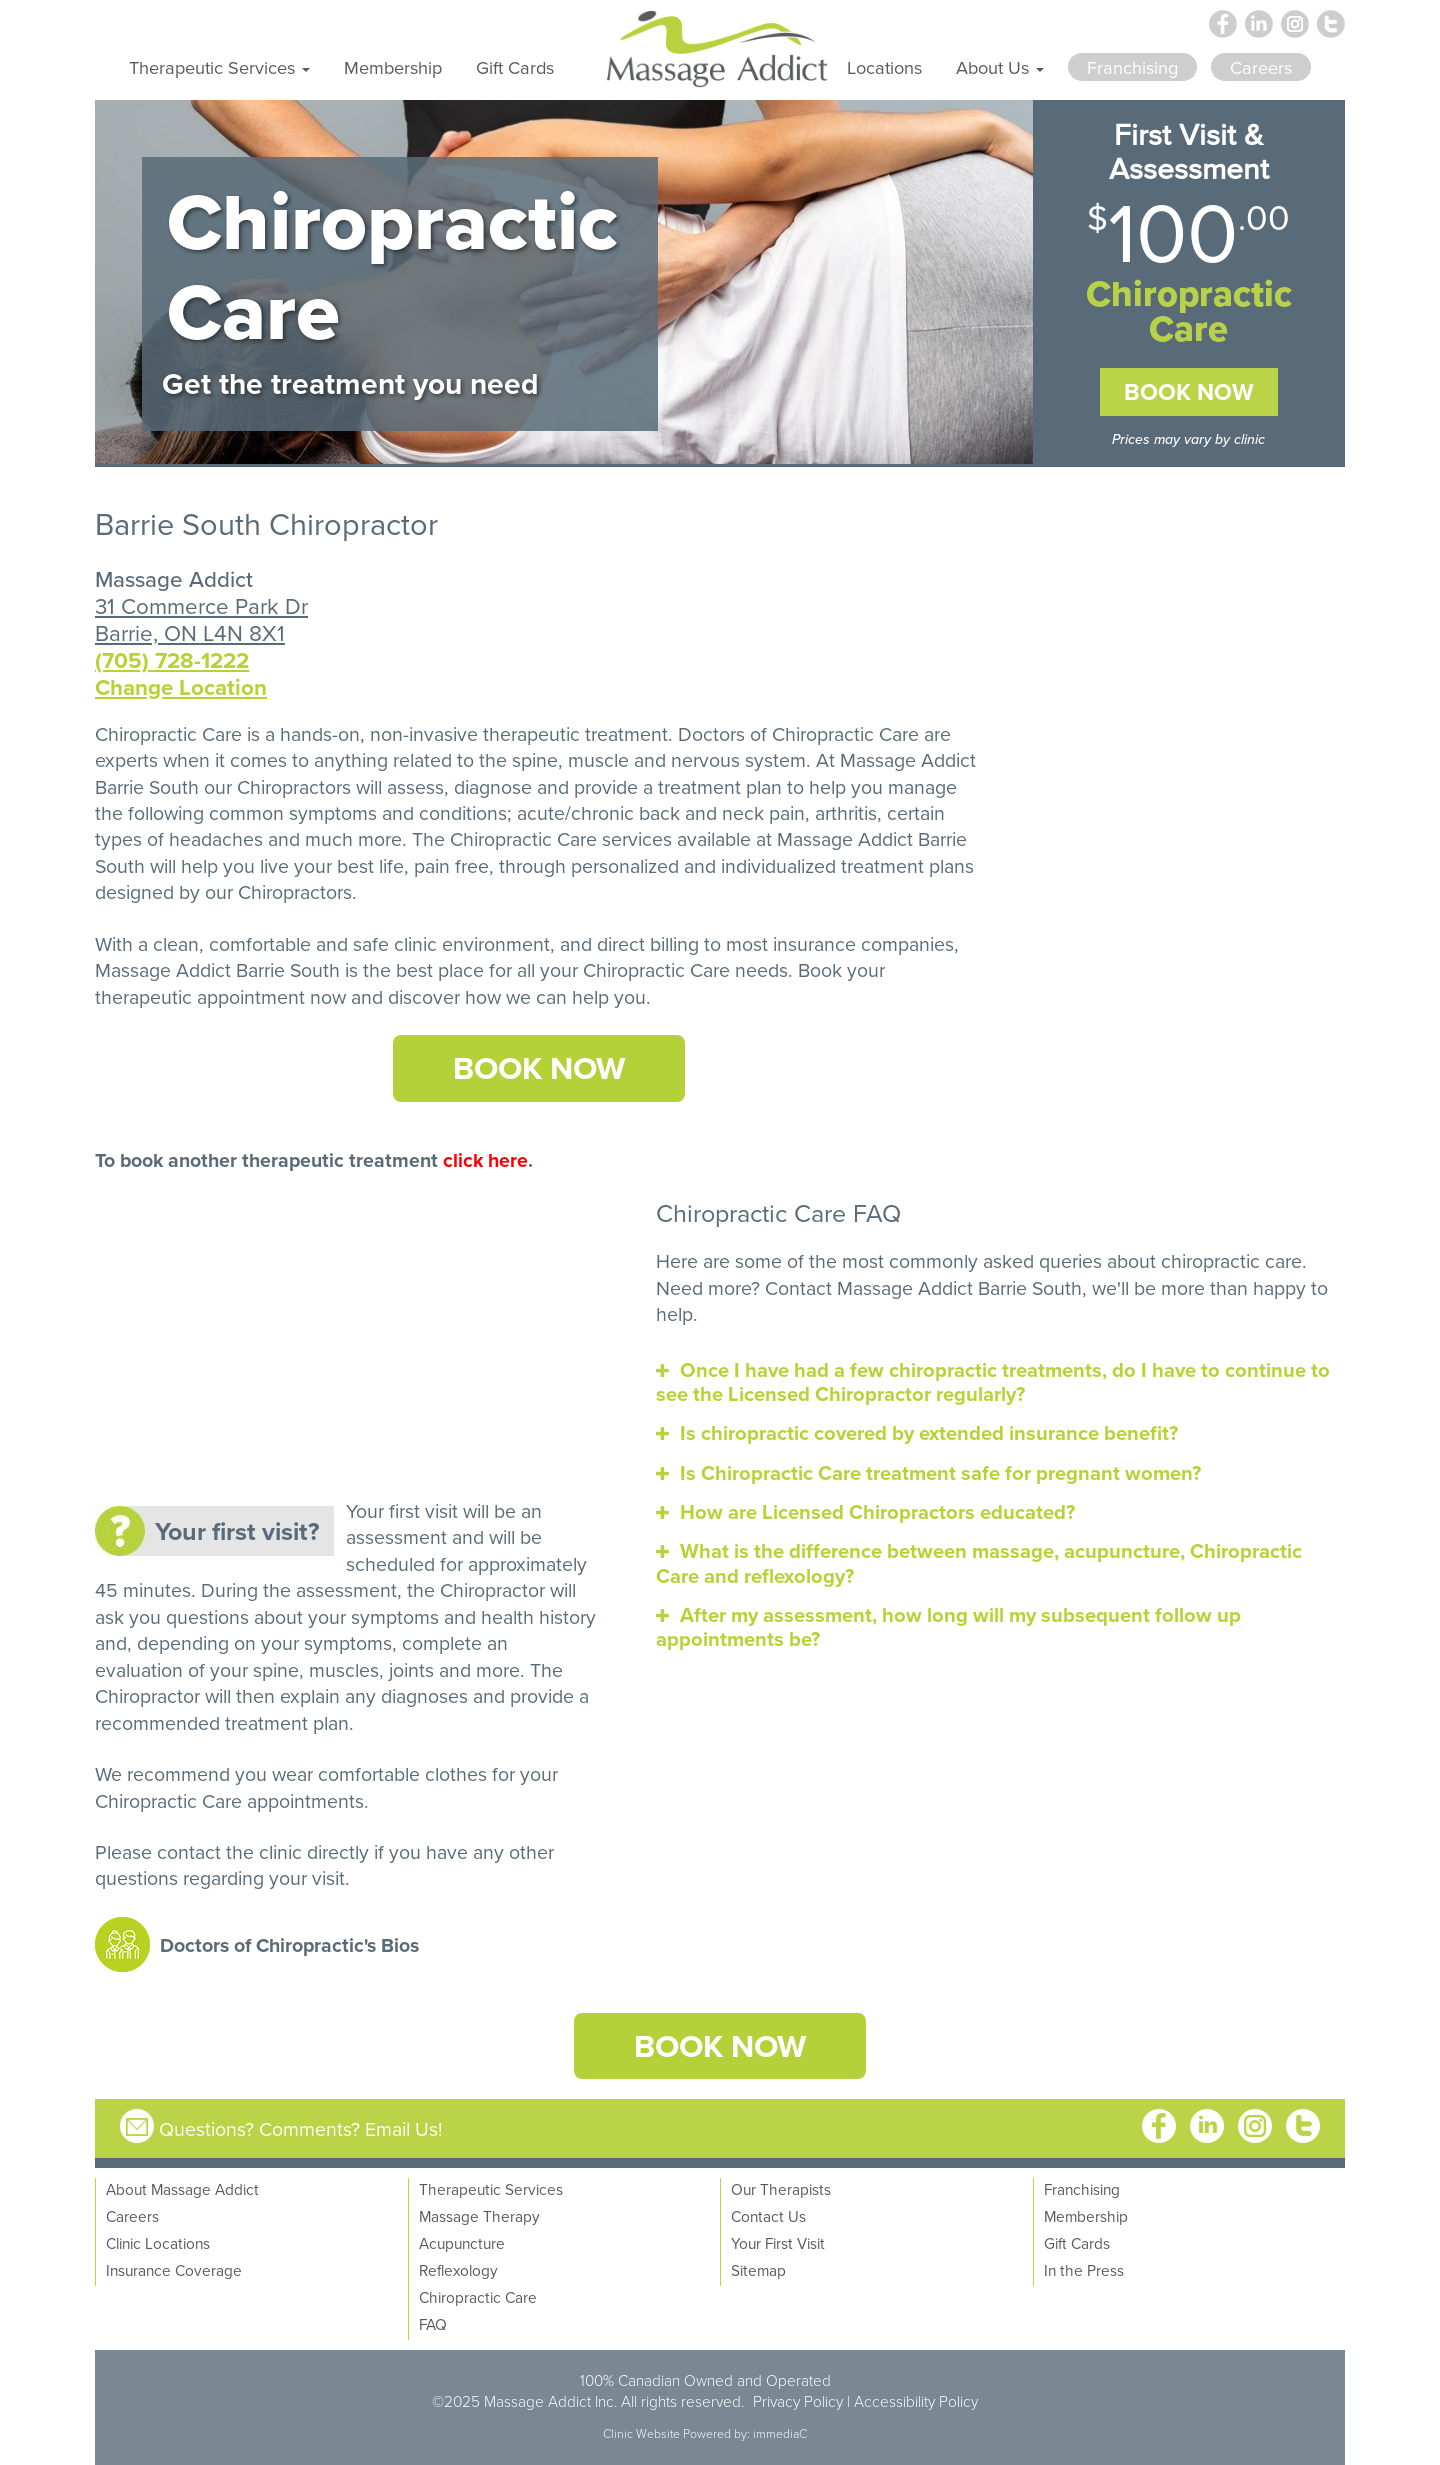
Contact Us (768, 2216)
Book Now (1189, 392)
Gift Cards (515, 67)
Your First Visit (778, 2243)
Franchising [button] (1132, 67)
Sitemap (758, 2270)
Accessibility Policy (916, 2401)
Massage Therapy (479, 2216)
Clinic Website (641, 2433)
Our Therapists (781, 2189)
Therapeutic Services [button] (219, 67)
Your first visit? (237, 1531)
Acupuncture (462, 2243)
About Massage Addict (182, 2189)
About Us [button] (1000, 67)
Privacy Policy (798, 2401)
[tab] (1000, 1382)
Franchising (1082, 2189)
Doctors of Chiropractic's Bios (289, 1945)
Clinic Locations (158, 2243)
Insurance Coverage (174, 2270)
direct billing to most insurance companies (775, 943)
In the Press (1084, 2270)
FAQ (433, 2324)
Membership (393, 67)
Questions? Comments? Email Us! (301, 2128)
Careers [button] (1261, 67)
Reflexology (458, 2270)
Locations (884, 67)
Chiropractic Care (523, 838)
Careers (132, 2216)
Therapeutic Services (491, 2189)
